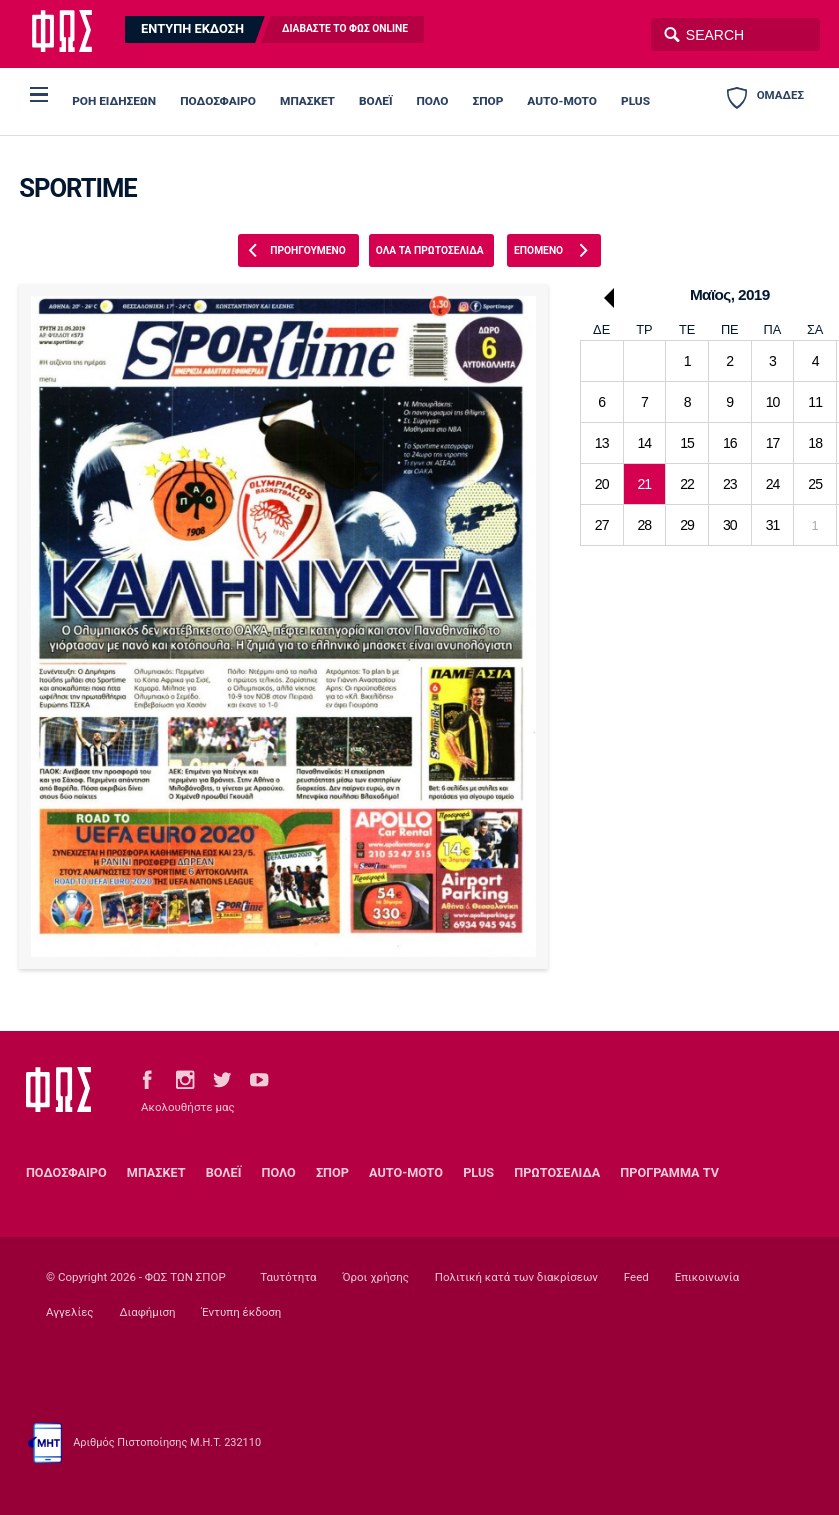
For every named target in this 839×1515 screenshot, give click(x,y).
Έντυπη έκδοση (241, 1312)
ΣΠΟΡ (488, 101)
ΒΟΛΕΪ (375, 101)
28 (645, 525)
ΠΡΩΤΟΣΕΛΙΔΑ (557, 1172)
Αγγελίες (70, 1312)
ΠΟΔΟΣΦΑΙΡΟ (218, 101)
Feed (636, 1277)
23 (730, 484)
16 (730, 443)
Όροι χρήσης (375, 1277)
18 (815, 443)
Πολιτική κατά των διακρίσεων (516, 1277)
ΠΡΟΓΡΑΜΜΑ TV (669, 1172)
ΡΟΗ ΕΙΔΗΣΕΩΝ (114, 101)
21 (645, 484)
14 (645, 443)
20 (602, 484)
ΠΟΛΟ (432, 101)
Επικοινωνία (707, 1277)
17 (773, 443)
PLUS (635, 101)
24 (773, 484)
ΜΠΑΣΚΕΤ (307, 101)
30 (730, 525)
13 (602, 443)
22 (687, 484)
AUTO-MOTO (562, 101)
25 (815, 484)
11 (815, 402)
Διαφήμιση (147, 1312)
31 (773, 525)
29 (687, 525)
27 (602, 525)
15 (687, 443)
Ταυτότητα (288, 1277)
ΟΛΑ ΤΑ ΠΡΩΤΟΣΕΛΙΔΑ (430, 250)
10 (773, 402)
